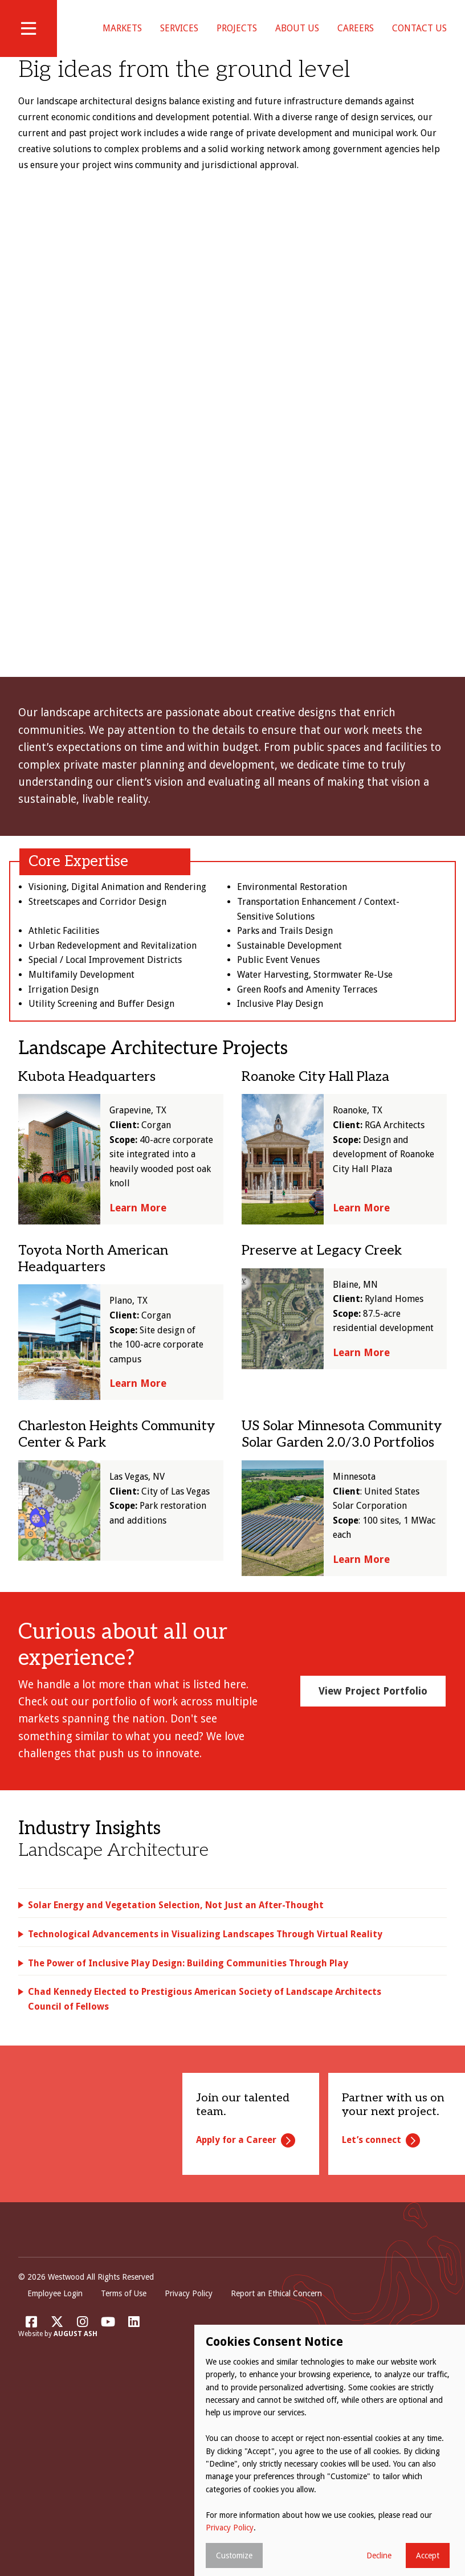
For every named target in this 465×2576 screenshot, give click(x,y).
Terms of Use (123, 2341)
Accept (427, 2555)
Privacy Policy (189, 2341)
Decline (378, 2555)
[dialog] (329, 2450)
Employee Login (55, 2341)
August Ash (75, 2382)
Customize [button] (234, 2555)
